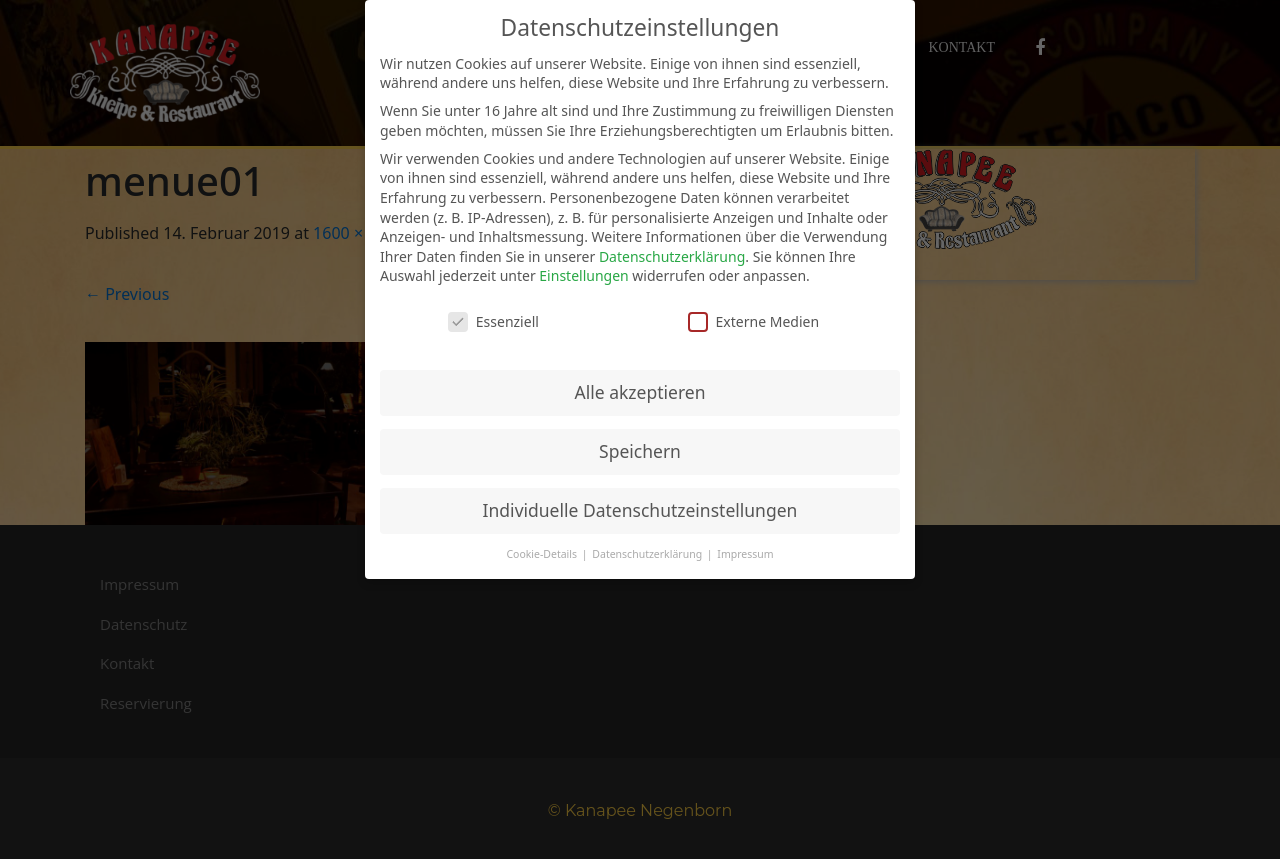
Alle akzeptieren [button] (640, 392)
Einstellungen (583, 275)
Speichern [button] (640, 451)
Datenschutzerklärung (672, 256)
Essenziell (493, 321)
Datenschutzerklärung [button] (648, 554)
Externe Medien (753, 321)
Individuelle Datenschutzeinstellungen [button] (640, 510)
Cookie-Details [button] (542, 554)
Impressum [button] (745, 554)
